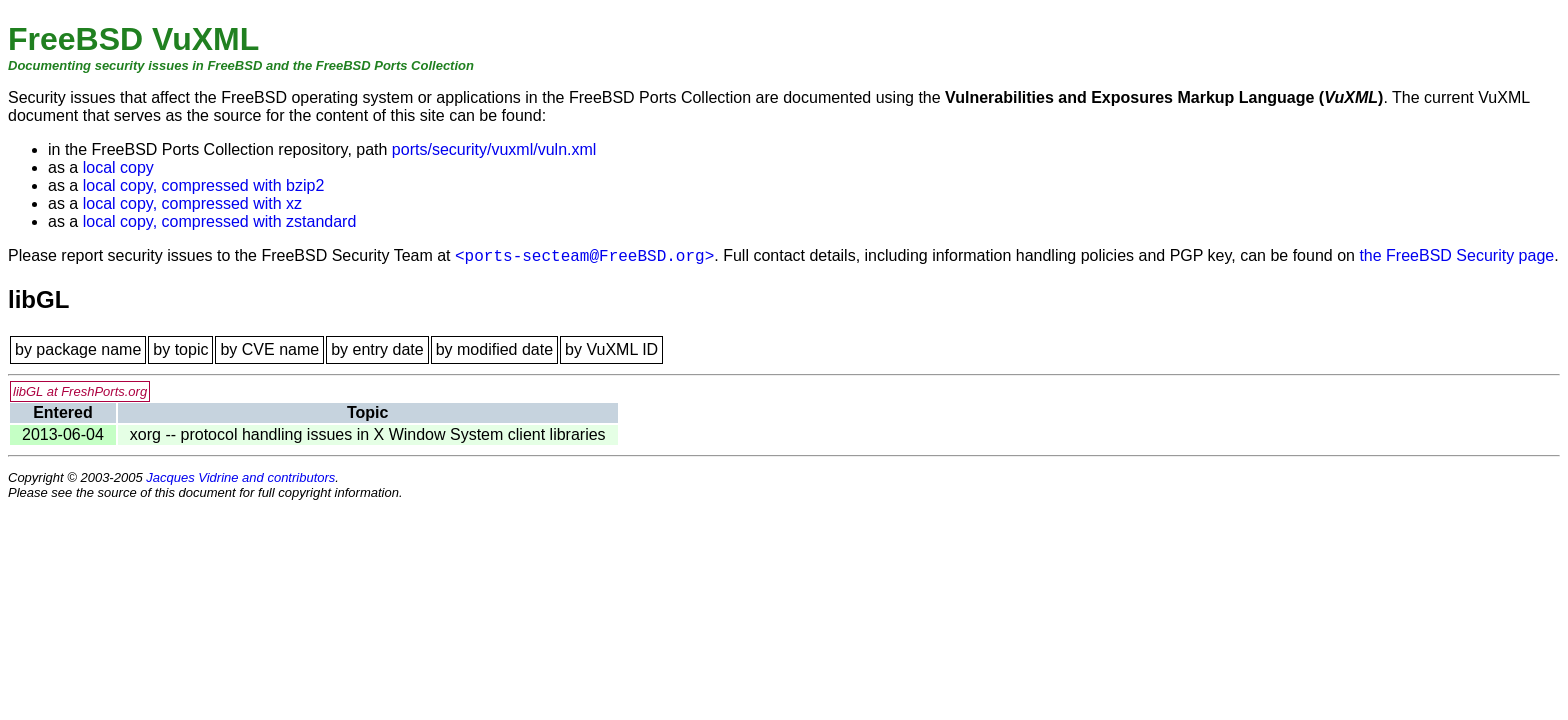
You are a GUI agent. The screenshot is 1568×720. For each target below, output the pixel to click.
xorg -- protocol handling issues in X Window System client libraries (368, 434)
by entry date (377, 349)
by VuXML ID (611, 349)
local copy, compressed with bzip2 (204, 185)
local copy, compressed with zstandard (220, 221)
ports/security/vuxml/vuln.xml (494, 149)
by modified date (494, 349)
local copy (118, 167)
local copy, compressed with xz (192, 203)
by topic (180, 349)
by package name (78, 349)
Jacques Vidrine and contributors (240, 477)
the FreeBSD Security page (1456, 255)
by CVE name (269, 349)
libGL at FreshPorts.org (80, 391)
